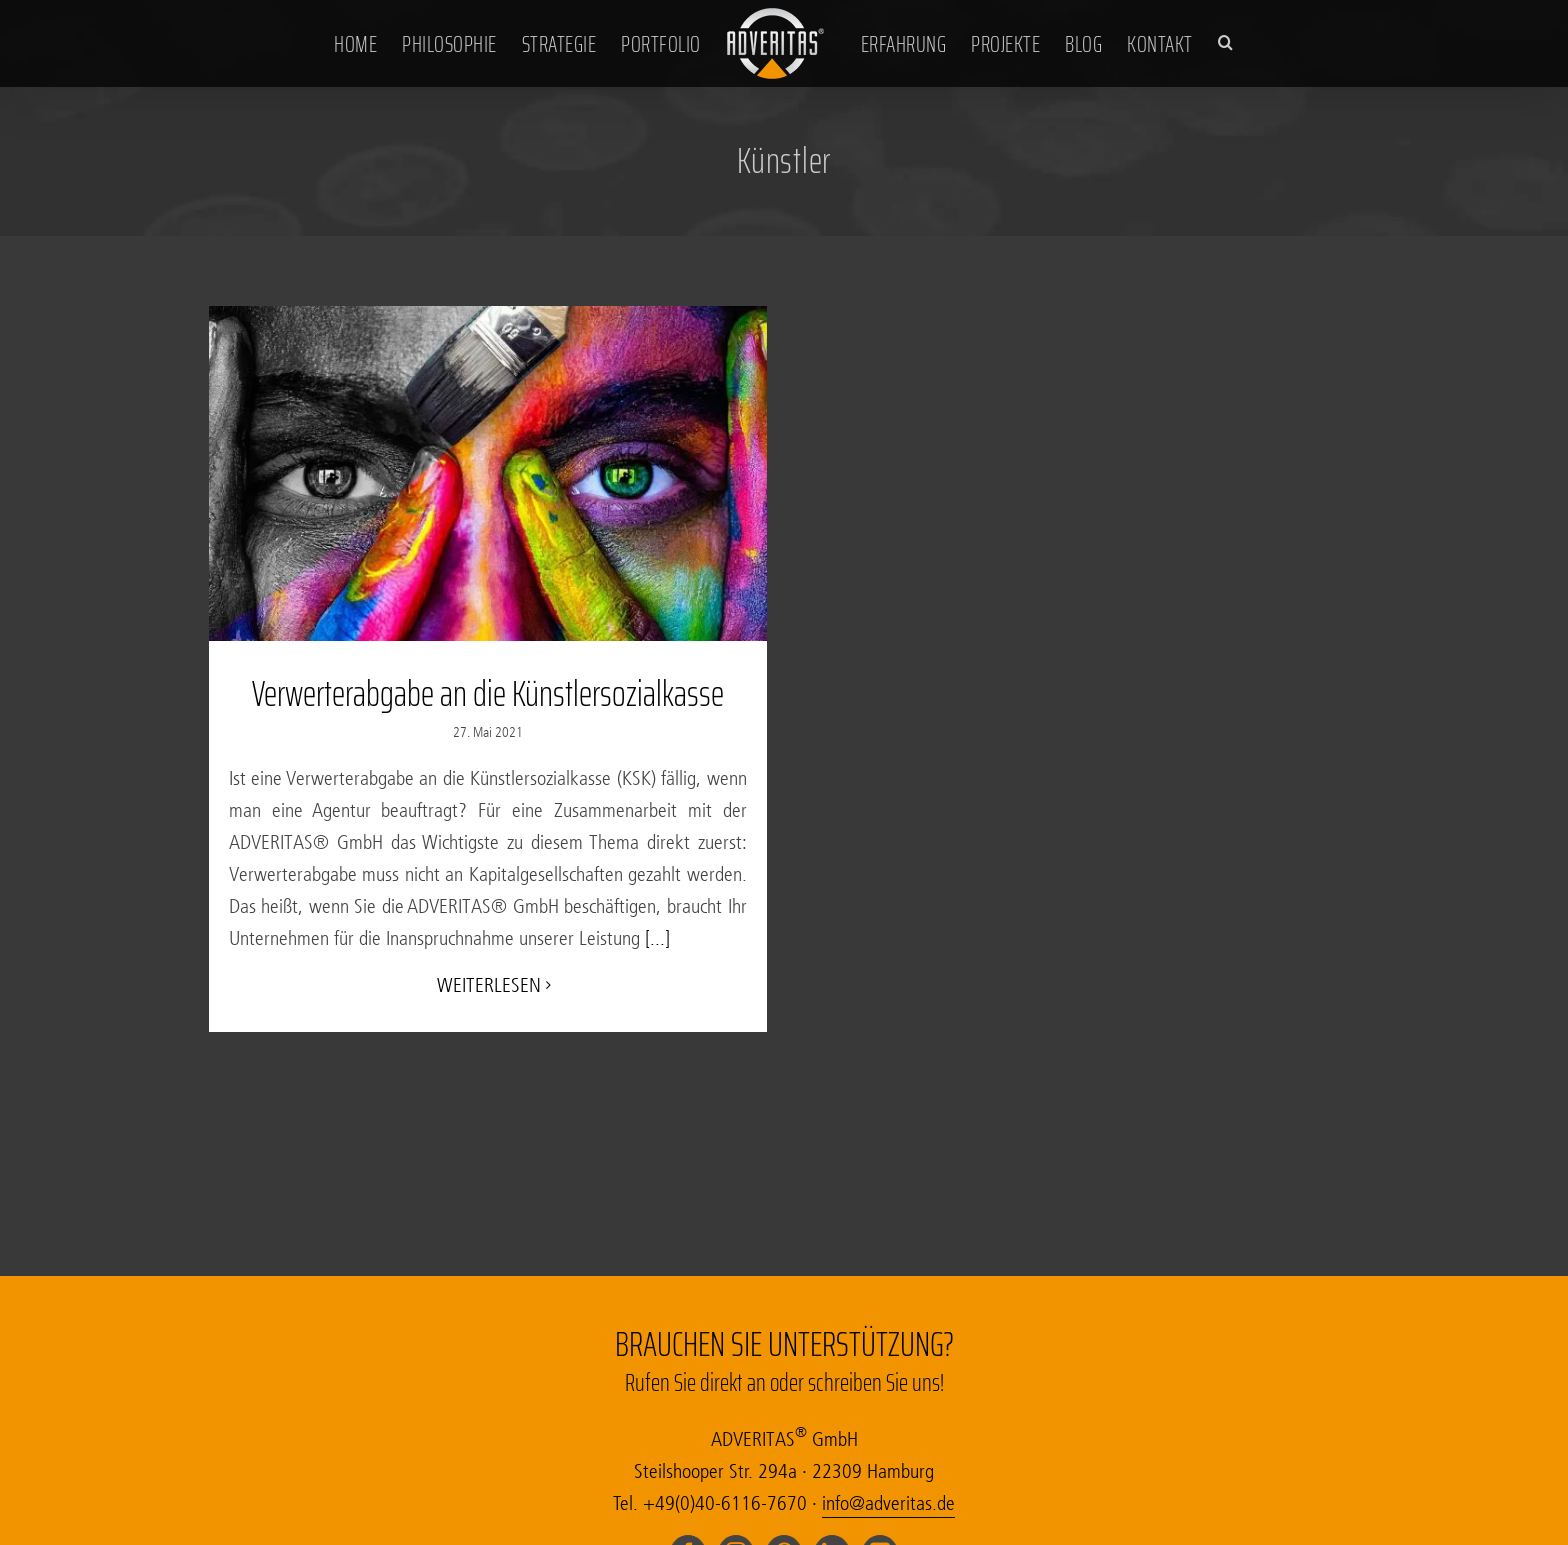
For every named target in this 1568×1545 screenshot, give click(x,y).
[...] (655, 938)
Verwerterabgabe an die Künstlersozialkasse (488, 693)
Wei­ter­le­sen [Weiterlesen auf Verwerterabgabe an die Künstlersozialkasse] (489, 985)
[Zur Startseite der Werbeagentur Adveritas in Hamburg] (776, 42)
